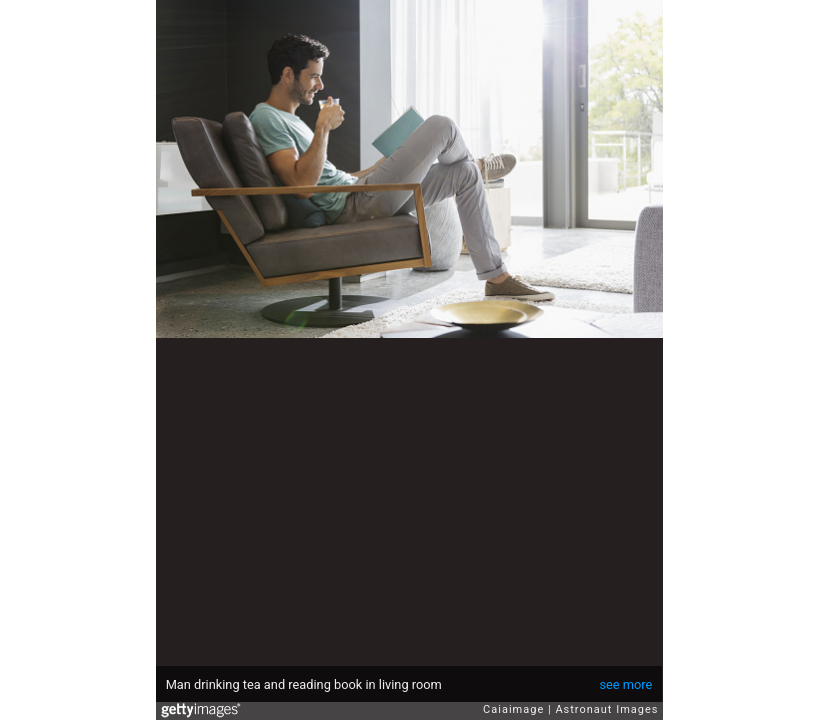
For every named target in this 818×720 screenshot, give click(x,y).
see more (625, 684)
